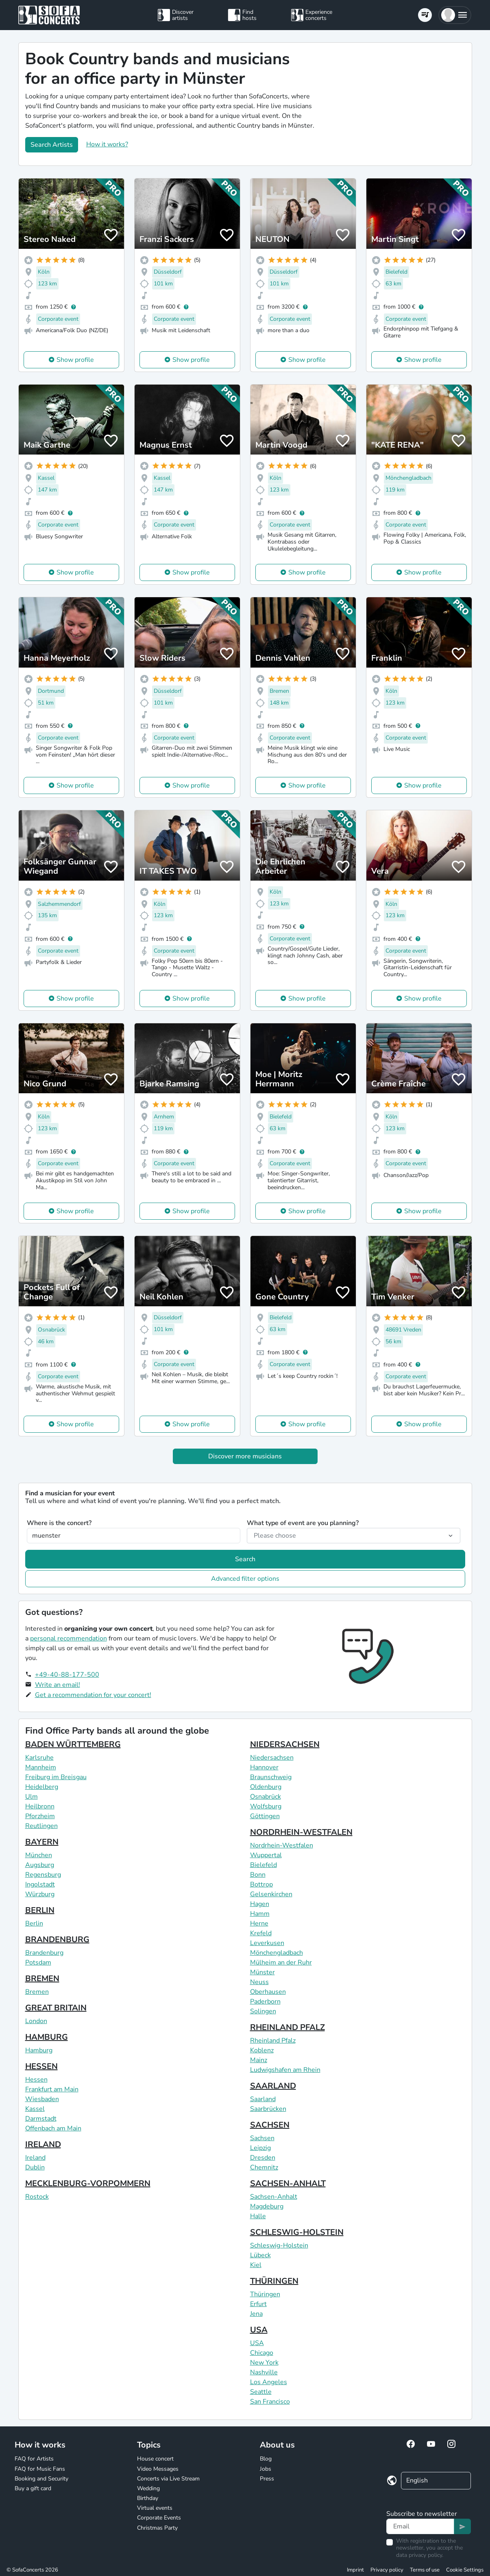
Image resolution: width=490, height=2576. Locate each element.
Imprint (355, 2570)
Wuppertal (266, 1855)
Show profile (75, 359)
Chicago (261, 2352)
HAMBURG (46, 2037)
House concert (155, 2459)
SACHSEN (270, 2124)
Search (245, 1559)
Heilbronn (39, 1806)
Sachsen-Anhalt (273, 2196)
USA (259, 2329)
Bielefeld (263, 1864)
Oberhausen (268, 1991)
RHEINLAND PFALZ (287, 2027)
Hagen (259, 1903)
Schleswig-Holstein (279, 2245)
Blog (266, 2459)
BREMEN (42, 1978)
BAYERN (42, 1841)
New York (264, 2362)
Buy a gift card (33, 2488)
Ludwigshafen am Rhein (285, 2069)
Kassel (35, 2108)
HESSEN (41, 2066)
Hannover (264, 1767)
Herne (259, 1923)
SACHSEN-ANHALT (288, 2183)
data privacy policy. (419, 2555)
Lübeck (260, 2255)
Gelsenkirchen (271, 1894)
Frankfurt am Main (51, 2089)
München (38, 1855)
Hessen (36, 2079)
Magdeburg (266, 2206)
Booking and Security (41, 2478)
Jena (256, 2313)
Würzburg (39, 1894)
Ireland (35, 2157)
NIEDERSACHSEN (285, 1744)
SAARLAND (273, 2085)
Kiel (255, 2265)
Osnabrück (265, 1796)
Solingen (263, 2011)
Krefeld (261, 1933)
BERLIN (39, 1910)
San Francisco (270, 2401)
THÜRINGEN (274, 2281)
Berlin (34, 1923)
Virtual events (154, 2508)
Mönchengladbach (276, 1952)
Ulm (31, 1796)
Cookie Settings (464, 2570)
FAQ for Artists (34, 2459)
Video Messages (158, 2469)
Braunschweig (271, 1777)
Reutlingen (41, 1825)
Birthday (147, 2498)
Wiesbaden (42, 2099)
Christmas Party (157, 2528)
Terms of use (425, 2570)
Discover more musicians (245, 1456)
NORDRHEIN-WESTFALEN (301, 1832)
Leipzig (260, 2147)
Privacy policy (386, 2570)
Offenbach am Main (53, 2128)
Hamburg (38, 2050)
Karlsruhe (39, 1757)
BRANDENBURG (57, 1939)
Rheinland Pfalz (273, 2040)
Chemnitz (264, 2167)
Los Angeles (268, 2382)
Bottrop (261, 1884)
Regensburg (43, 1874)
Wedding (148, 2488)
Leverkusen (267, 1943)
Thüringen (265, 2294)
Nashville (264, 2372)
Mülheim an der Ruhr (281, 1962)
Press (267, 2478)
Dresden (262, 2157)
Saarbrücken (268, 2108)
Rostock (37, 2196)
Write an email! (57, 1684)
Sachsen (262, 2138)
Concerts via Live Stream (168, 2478)
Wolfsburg (265, 1806)
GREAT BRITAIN (56, 2007)
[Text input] (420, 2526)
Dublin (35, 2167)
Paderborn (265, 2001)
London (36, 2021)
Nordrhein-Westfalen (281, 1845)
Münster (262, 1972)
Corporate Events (159, 2518)
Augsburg (39, 1864)
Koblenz (262, 2050)
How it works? (107, 144)
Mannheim (40, 1767)
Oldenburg (265, 1786)
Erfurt (258, 2304)
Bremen (37, 1991)
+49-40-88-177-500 (67, 1674)
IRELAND (43, 2144)
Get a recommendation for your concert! (93, 1694)
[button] (454, 15)
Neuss (259, 1982)
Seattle (261, 2391)
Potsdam (38, 1962)
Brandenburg (44, 1952)
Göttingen (265, 1816)
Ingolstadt (40, 1884)
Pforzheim (40, 1816)
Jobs (265, 2469)
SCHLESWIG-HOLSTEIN (297, 2232)
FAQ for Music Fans (40, 2469)
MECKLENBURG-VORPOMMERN (87, 2183)
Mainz (258, 2060)
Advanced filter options (245, 1578)
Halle (258, 2216)
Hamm (260, 1913)
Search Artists (51, 144)
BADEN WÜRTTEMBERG (73, 1744)
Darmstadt (41, 2118)
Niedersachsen (272, 1757)
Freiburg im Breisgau (56, 1777)
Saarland (263, 2099)
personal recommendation (68, 1638)
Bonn (258, 1874)
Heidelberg (41, 1786)
